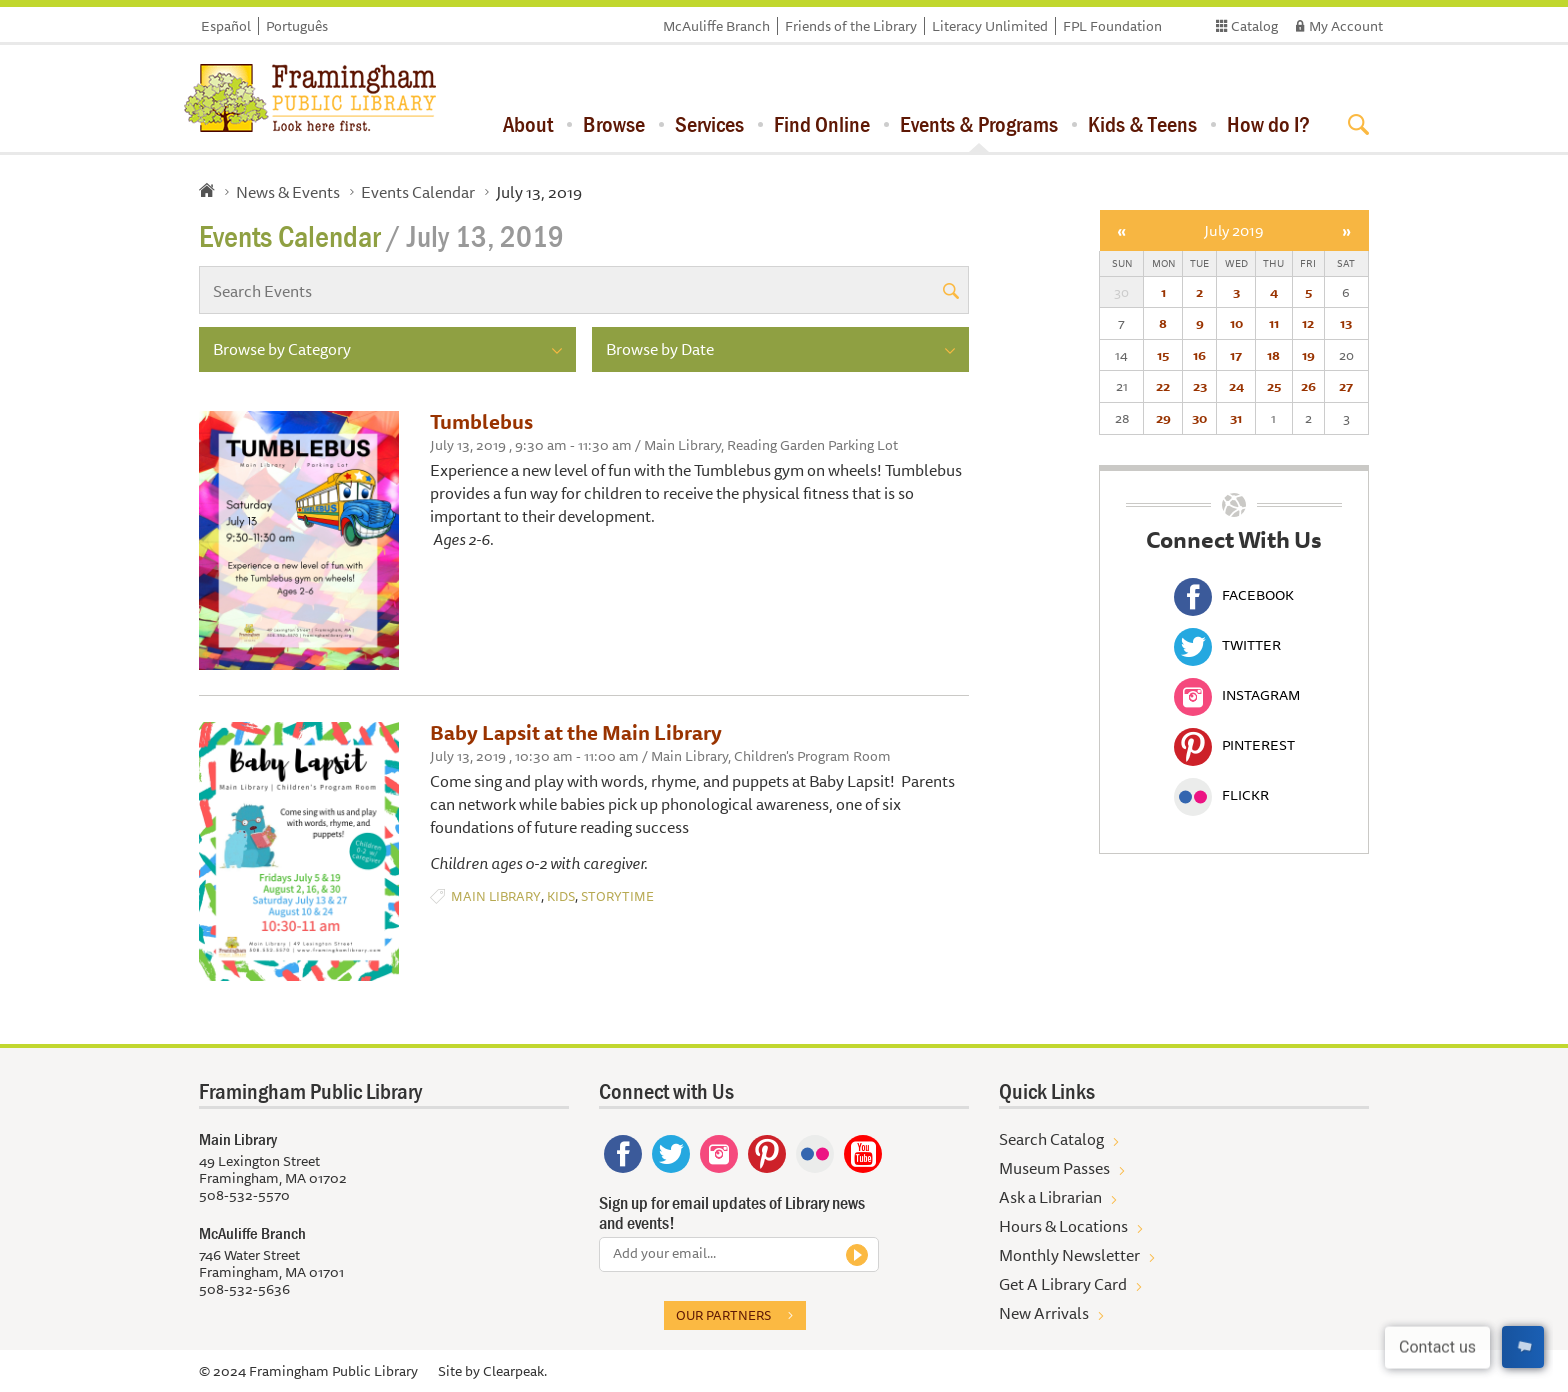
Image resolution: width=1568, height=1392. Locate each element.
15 (1163, 355)
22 (1163, 386)
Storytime (617, 896)
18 (1273, 355)
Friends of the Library (851, 26)
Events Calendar (418, 192)
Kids (561, 896)
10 (1236, 323)
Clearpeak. (515, 1371)
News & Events (288, 192)
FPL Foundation (1112, 26)
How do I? (1268, 124)
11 (1274, 323)
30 (1199, 418)
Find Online (822, 124)
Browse (614, 124)
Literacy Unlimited (990, 26)
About (528, 124)
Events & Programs (979, 124)
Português (297, 26)
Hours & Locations (1063, 1226)
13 (1346, 323)
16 (1199, 355)
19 (1308, 355)
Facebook (1234, 595)
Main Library (496, 896)
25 (1274, 386)
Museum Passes (1054, 1168)
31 (1236, 418)
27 (1346, 386)
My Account (1346, 26)
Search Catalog (1051, 1139)
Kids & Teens (1142, 124)
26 (1308, 386)
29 (1163, 418)
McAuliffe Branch (716, 26)
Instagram (1237, 695)
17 (1236, 355)
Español (226, 26)
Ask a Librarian (1050, 1197)
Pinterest (1234, 745)
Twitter (1227, 645)
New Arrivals (1044, 1313)
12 (1308, 323)
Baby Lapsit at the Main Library (576, 732)
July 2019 (1234, 230)
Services (709, 124)
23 (1200, 386)
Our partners (723, 1315)
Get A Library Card (1063, 1284)
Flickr (1221, 795)
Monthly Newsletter (1069, 1255)
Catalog (1254, 26)
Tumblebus (481, 421)
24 (1236, 386)
